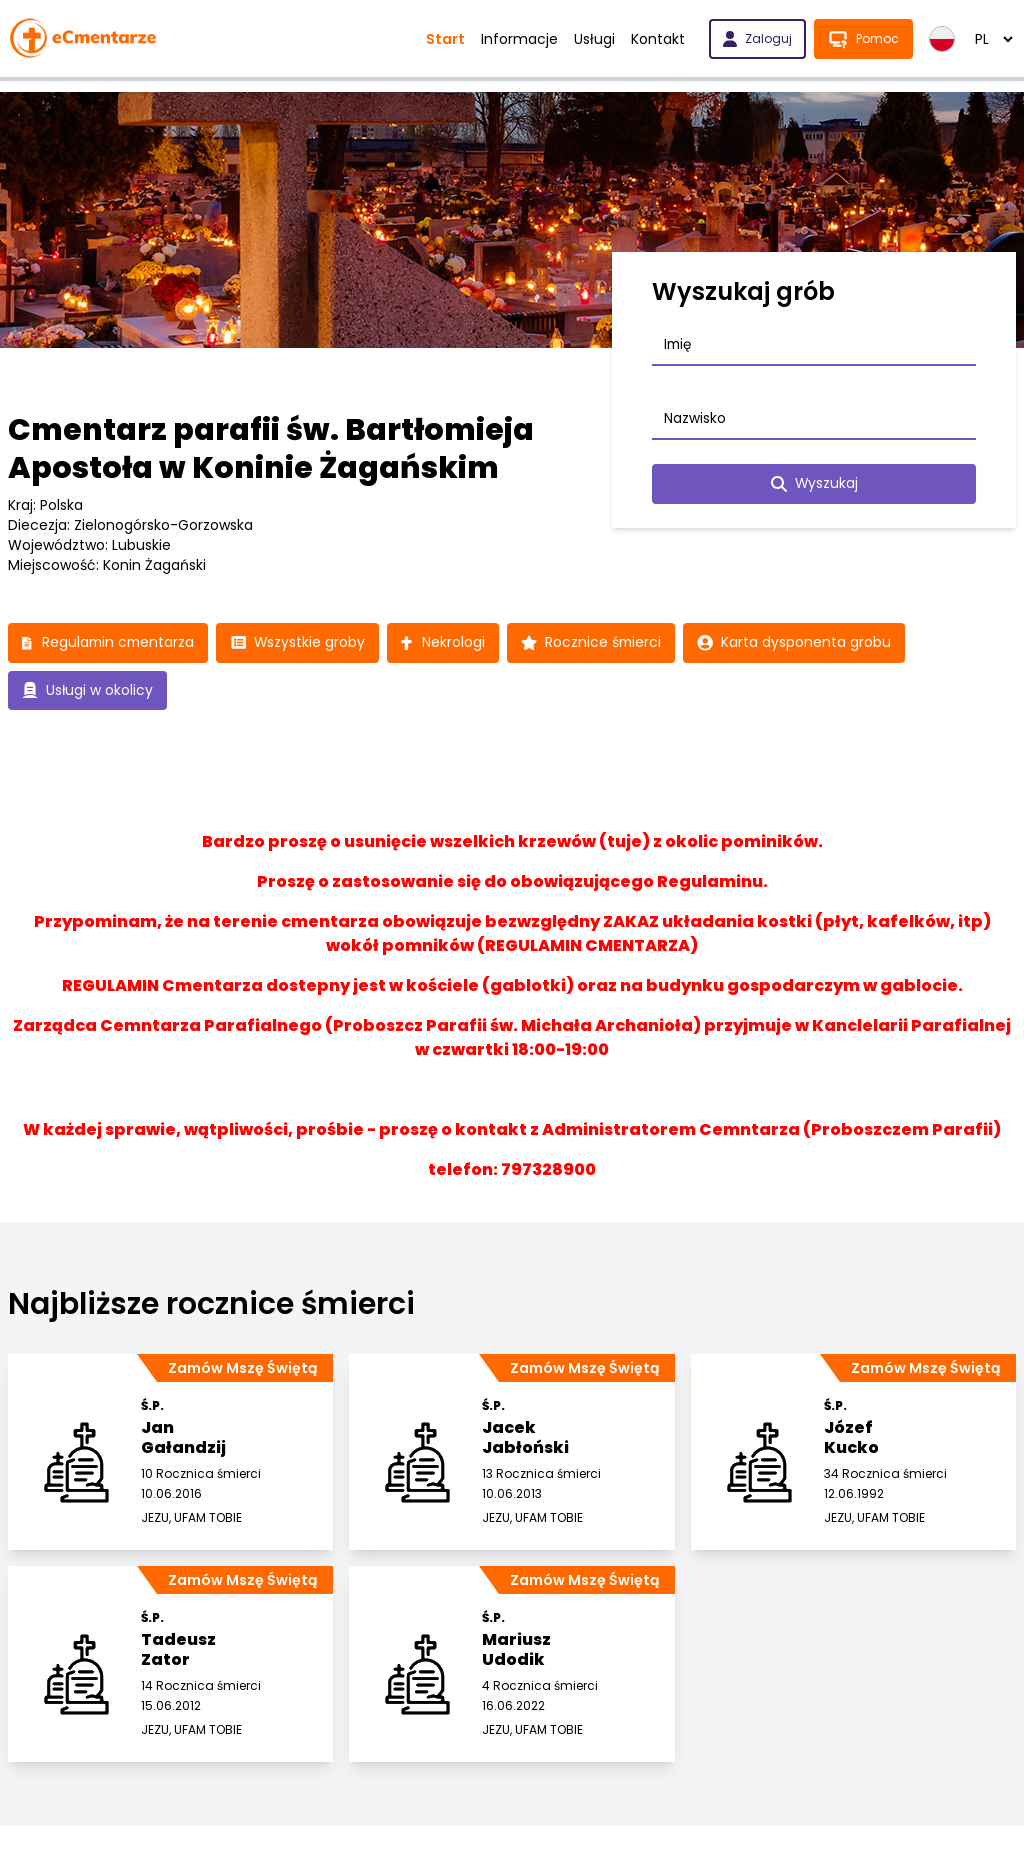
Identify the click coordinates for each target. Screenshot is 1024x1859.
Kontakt (658, 39)
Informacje (519, 39)
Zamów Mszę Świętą (242, 1369)
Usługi (594, 39)
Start (445, 39)
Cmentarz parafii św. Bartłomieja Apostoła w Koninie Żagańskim (271, 449)
